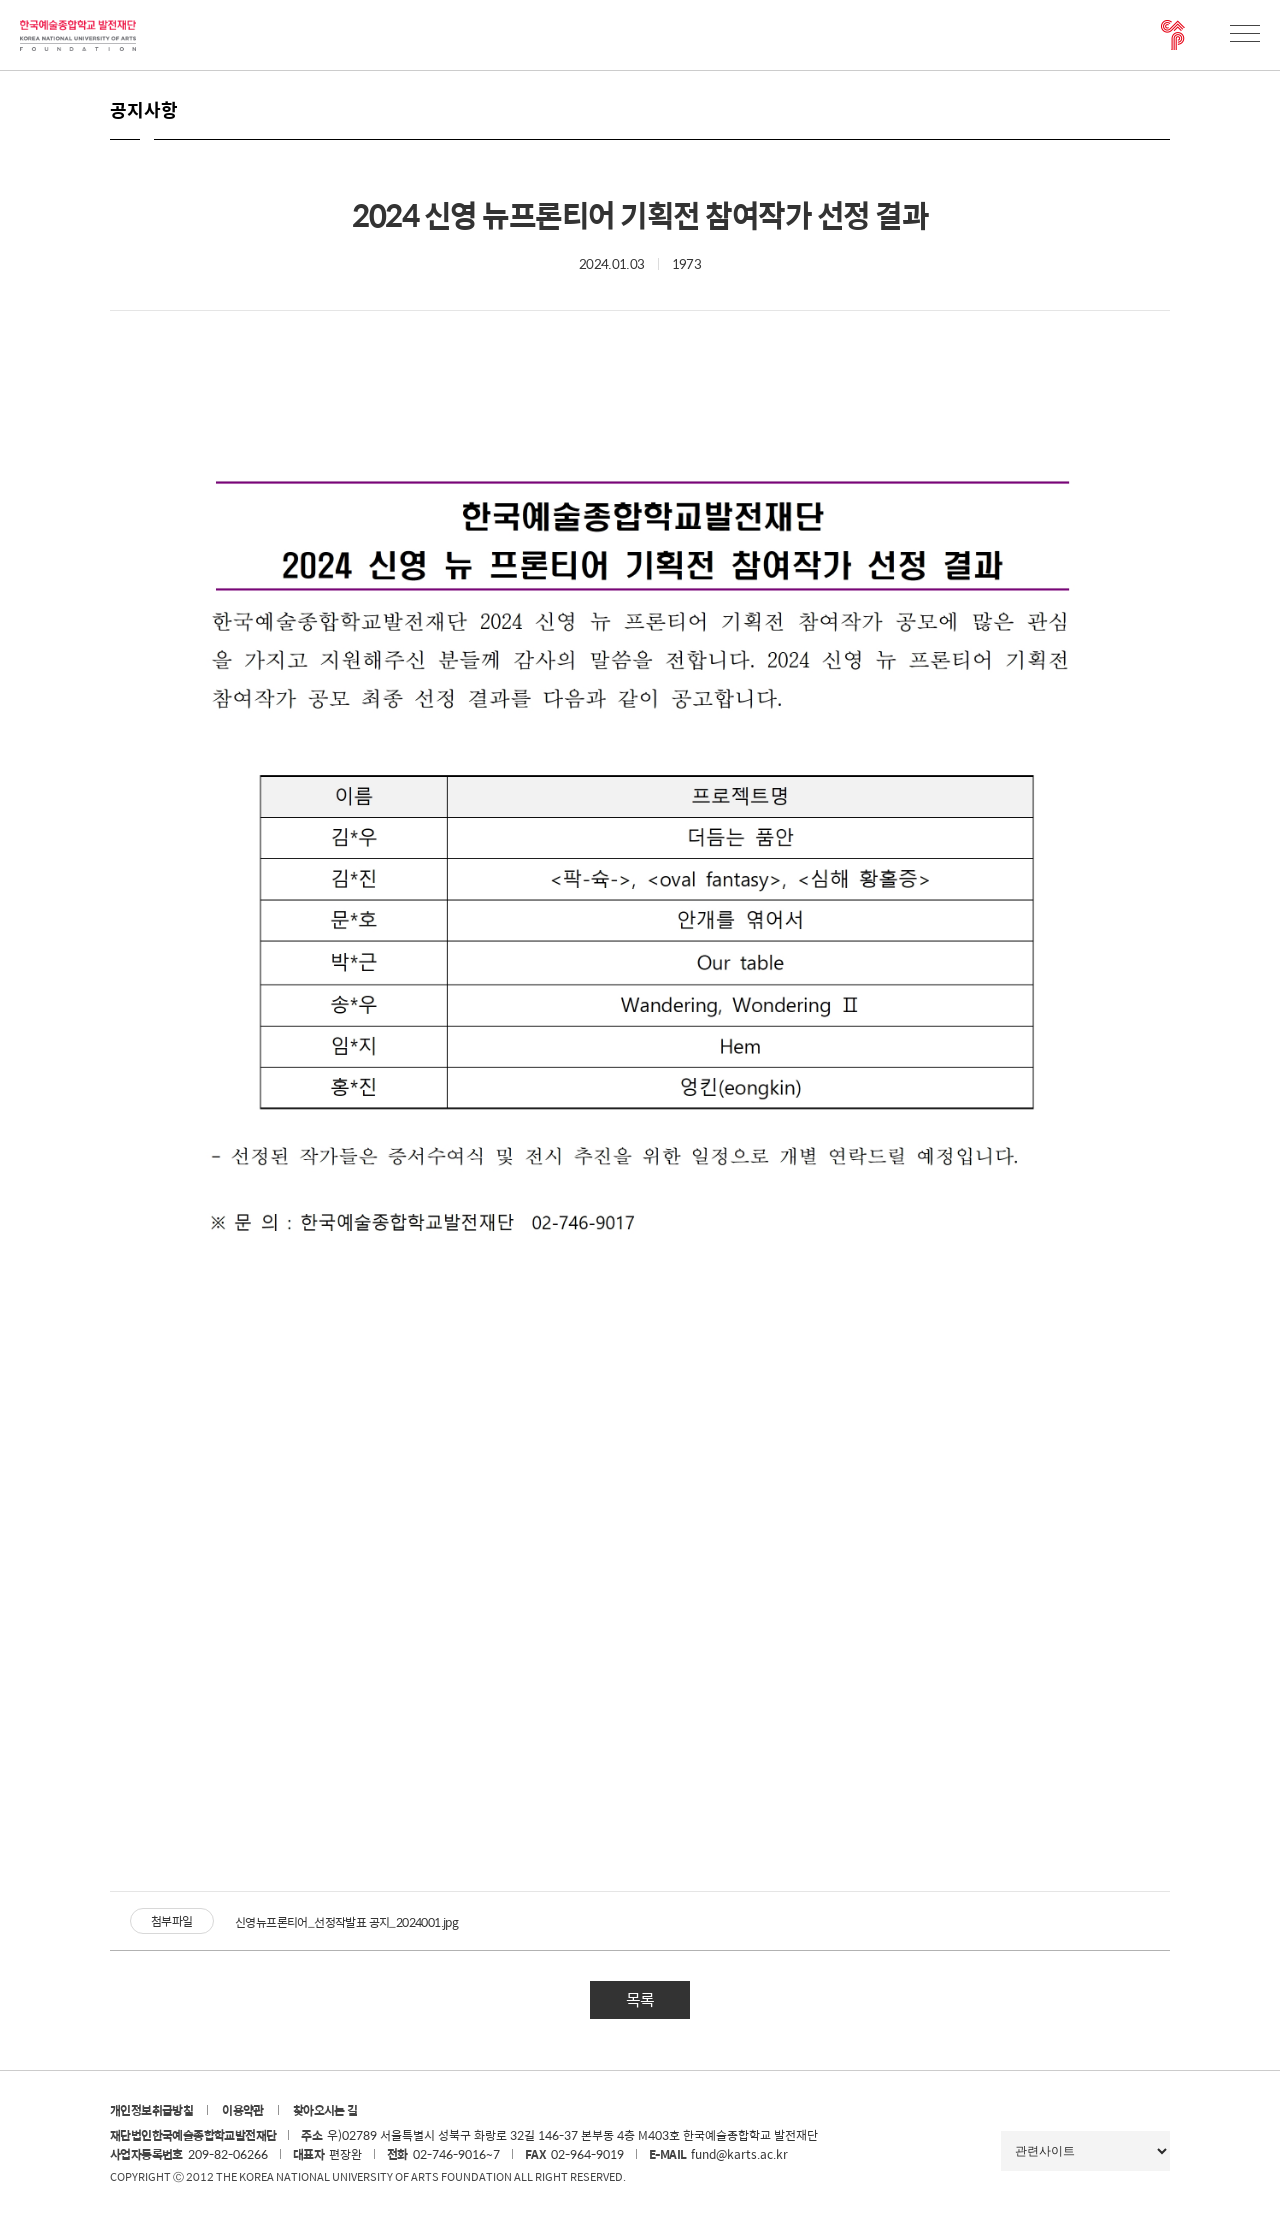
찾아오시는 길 (325, 2110)
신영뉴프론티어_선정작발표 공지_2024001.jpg (346, 1922)
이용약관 (243, 2110)
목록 (640, 1999)
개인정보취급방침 (151, 2110)
